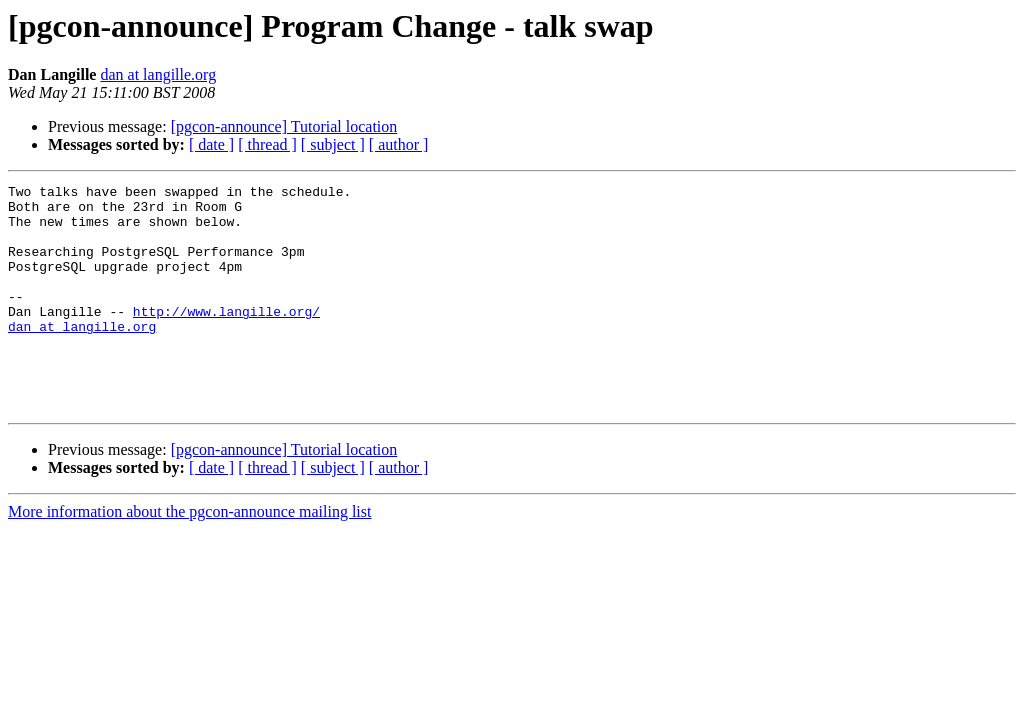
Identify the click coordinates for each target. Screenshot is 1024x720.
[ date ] (211, 144)
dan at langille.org (158, 74)
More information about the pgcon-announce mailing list (189, 556)
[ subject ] (333, 144)
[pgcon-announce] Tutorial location (284, 126)
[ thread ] (267, 144)
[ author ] (399, 144)
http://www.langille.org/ (226, 338)
